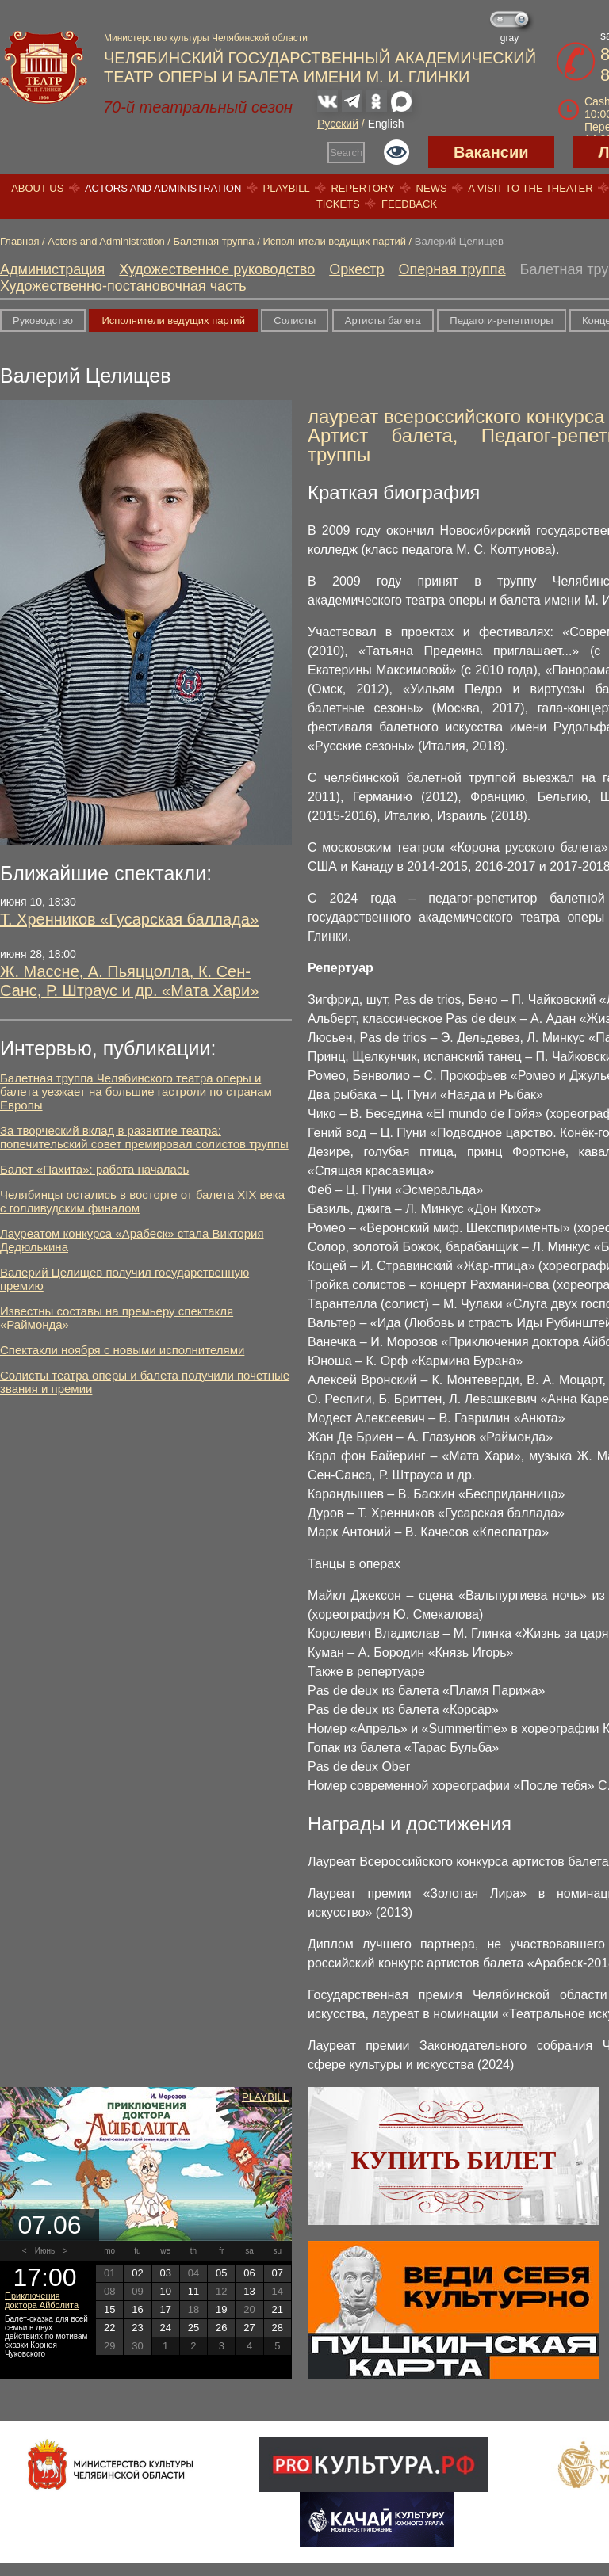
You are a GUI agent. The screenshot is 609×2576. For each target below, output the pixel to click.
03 (164, 2273)
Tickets (338, 204)
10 (164, 2291)
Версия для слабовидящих (396, 152)
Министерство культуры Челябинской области (206, 38)
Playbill (286, 188)
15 (109, 2309)
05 (221, 2273)
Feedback (409, 204)
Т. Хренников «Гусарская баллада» (129, 919)
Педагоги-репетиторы (501, 320)
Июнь (45, 2250)
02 (137, 2273)
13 (249, 2291)
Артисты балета (383, 320)
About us (37, 188)
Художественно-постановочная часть (123, 286)
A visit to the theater (530, 188)
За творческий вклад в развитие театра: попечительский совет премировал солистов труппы (144, 1137)
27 (249, 2328)
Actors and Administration (163, 188)
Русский (337, 123)
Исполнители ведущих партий (333, 241)
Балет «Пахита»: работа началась (94, 1169)
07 (277, 2273)
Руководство (43, 320)
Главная (19, 241)
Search (346, 152)
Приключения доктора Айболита (42, 2300)
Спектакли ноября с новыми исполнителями (122, 1350)
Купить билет (454, 2160)
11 (193, 2291)
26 (221, 2328)
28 (277, 2328)
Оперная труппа (452, 269)
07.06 (49, 2225)
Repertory (362, 188)
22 (109, 2328)
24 (164, 2328)
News (431, 188)
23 (137, 2328)
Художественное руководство (217, 269)
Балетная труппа (214, 241)
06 (249, 2273)
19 (221, 2309)
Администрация (52, 269)
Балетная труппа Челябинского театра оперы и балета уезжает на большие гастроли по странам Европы (136, 1091)
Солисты (295, 320)
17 (164, 2309)
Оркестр (356, 269)
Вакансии (491, 152)
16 (137, 2309)
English (386, 123)
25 (193, 2328)
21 (277, 2309)
